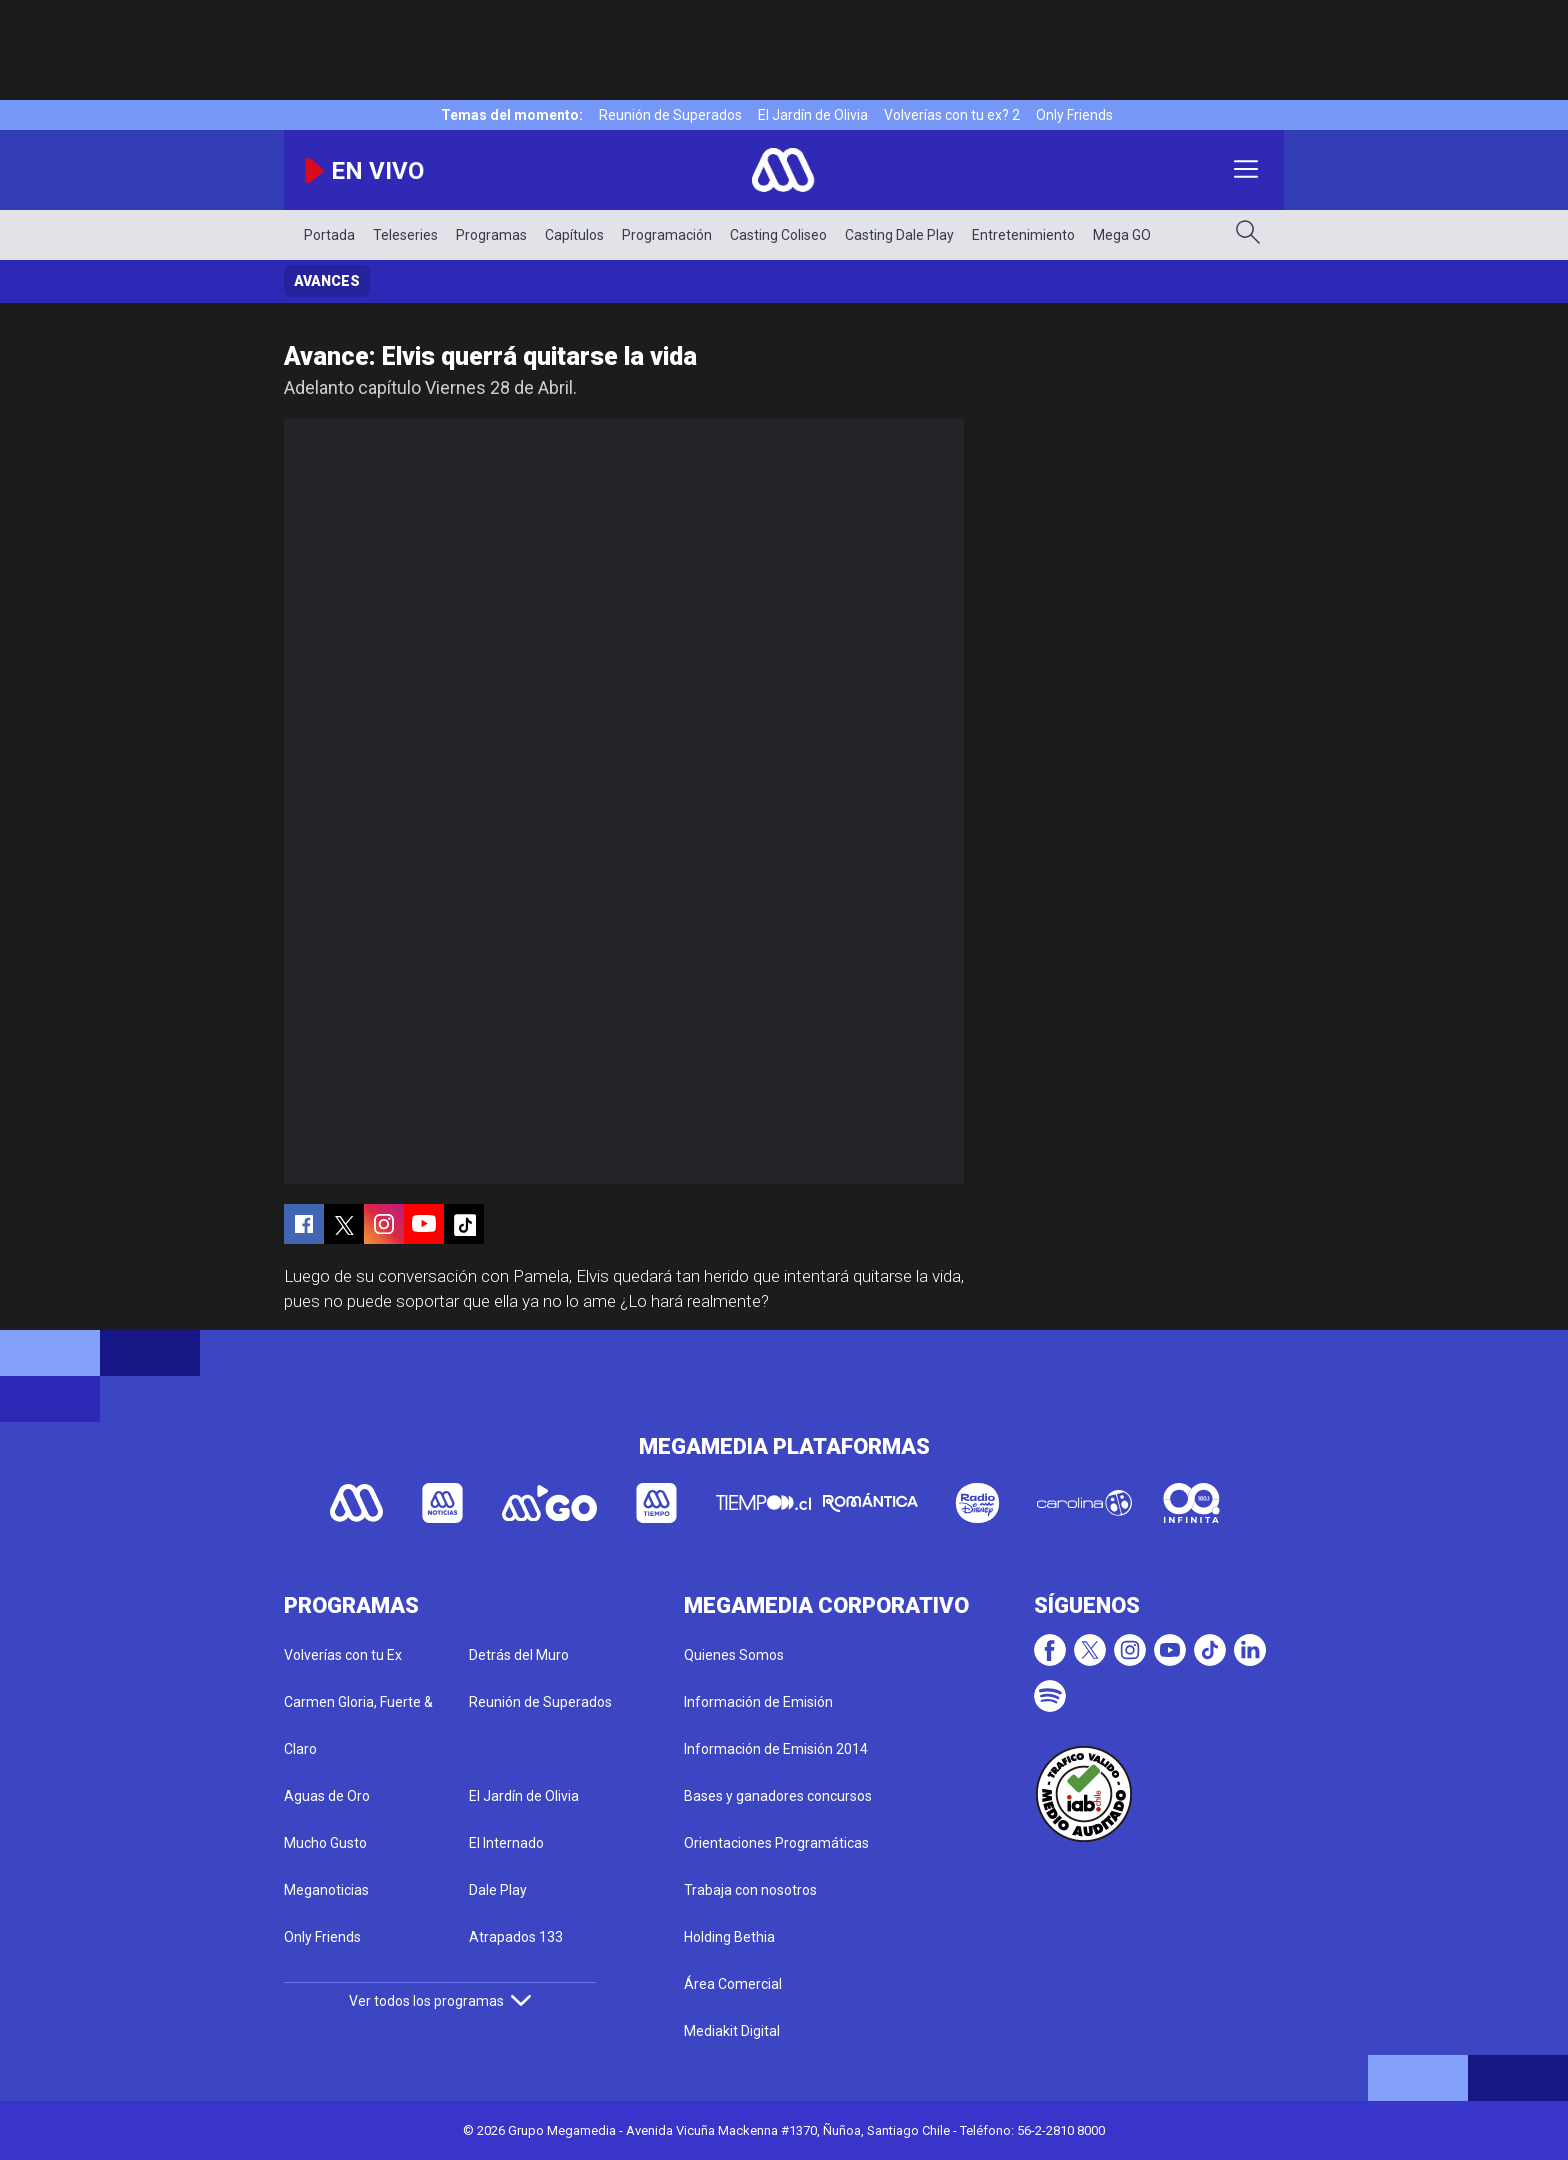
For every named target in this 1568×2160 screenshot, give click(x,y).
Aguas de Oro (327, 1796)
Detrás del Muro (519, 1655)
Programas (491, 235)
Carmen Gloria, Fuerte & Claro (358, 1725)
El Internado (506, 1843)
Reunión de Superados (670, 115)
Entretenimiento (1023, 235)
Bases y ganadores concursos (778, 1796)
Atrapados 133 (516, 1937)
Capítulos (574, 235)
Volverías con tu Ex (343, 1655)
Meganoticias (326, 1890)
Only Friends (1074, 115)
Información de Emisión (758, 1702)
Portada (329, 235)
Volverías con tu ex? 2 (952, 115)
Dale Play (498, 1890)
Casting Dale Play (899, 235)
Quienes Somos (734, 1655)
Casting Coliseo (778, 235)
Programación (667, 235)
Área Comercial (733, 1984)
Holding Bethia (729, 1937)
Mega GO (1122, 235)
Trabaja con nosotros (750, 1890)
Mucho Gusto (325, 1843)
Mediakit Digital (732, 2031)
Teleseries (405, 235)
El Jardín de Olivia (813, 115)
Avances (327, 281)
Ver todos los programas (440, 2001)
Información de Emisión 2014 (776, 1749)
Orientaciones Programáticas (776, 1843)
